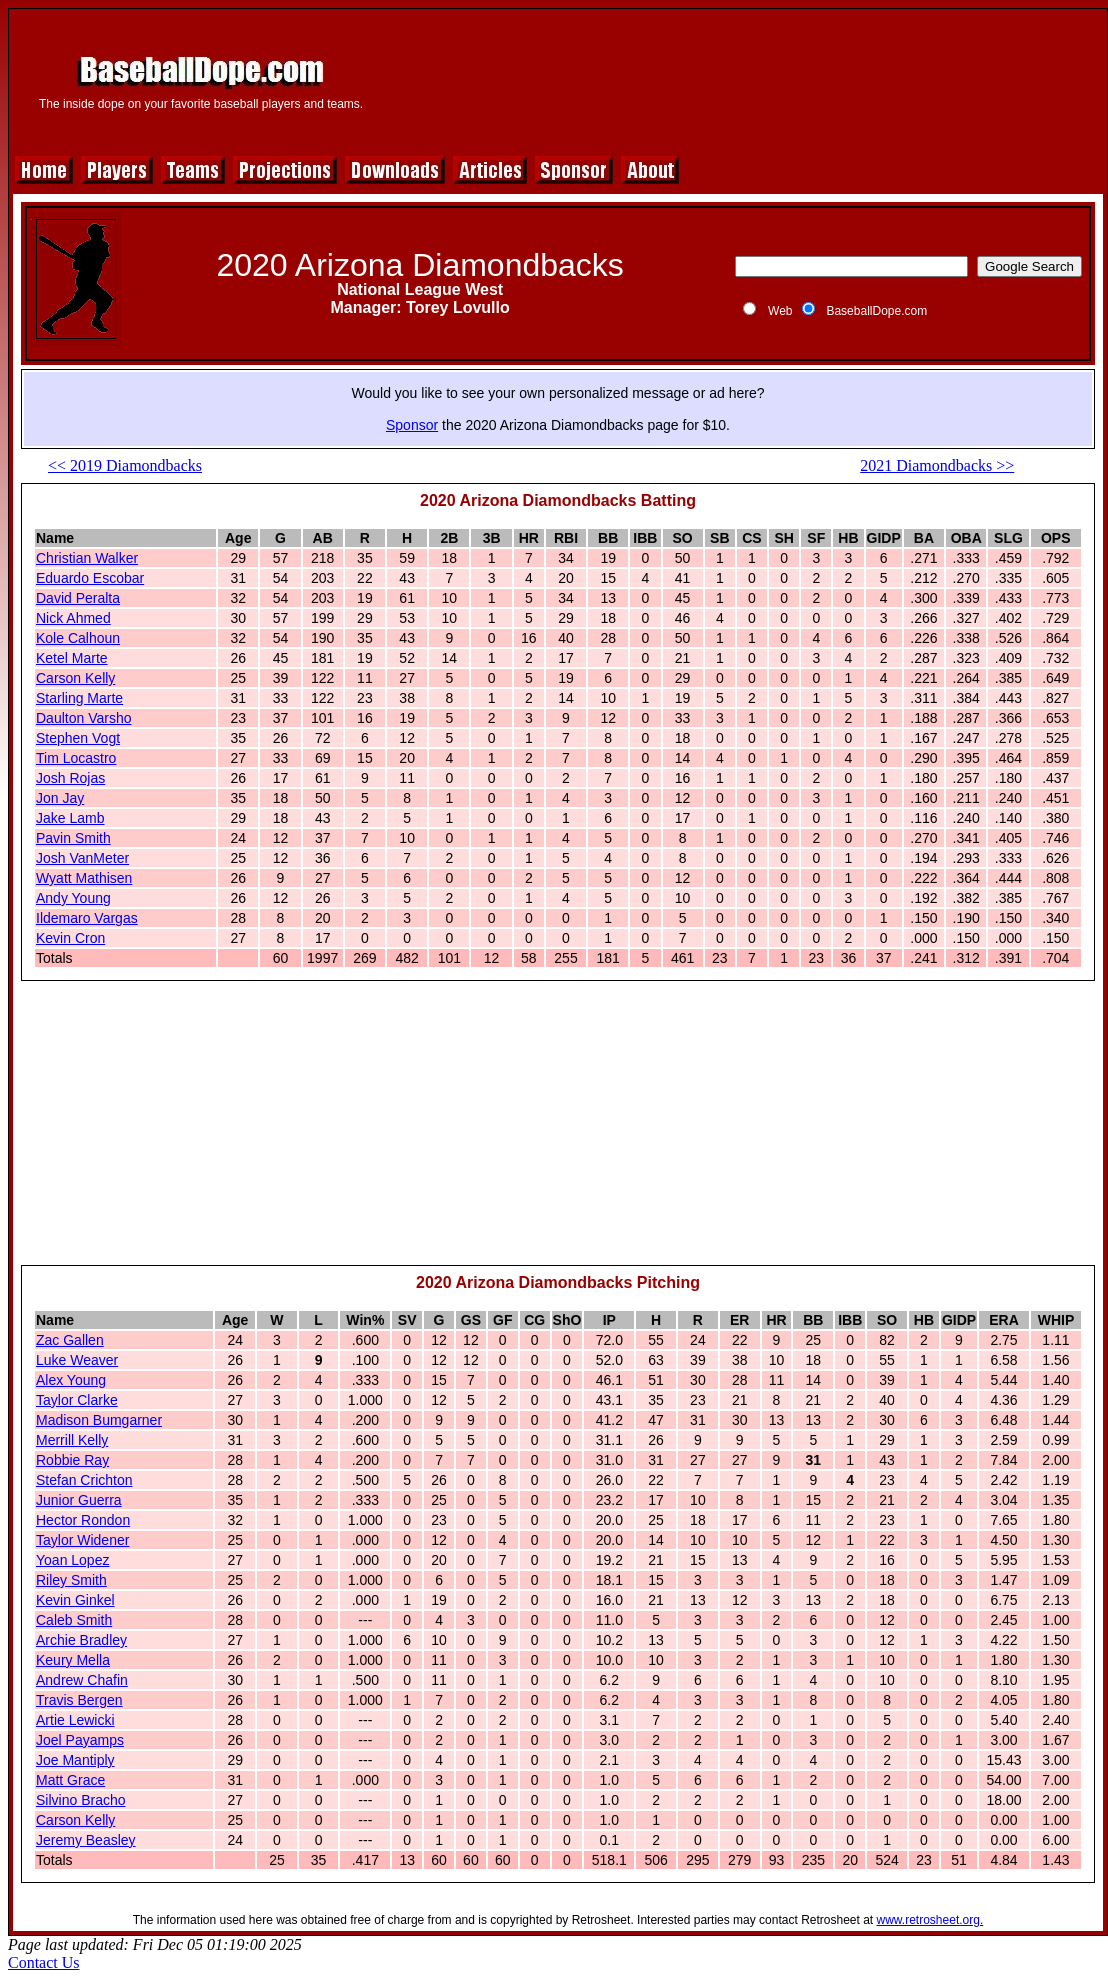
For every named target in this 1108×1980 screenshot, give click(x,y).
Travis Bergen (79, 1700)
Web (780, 311)
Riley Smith (71, 1580)
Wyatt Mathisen (84, 878)
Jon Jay (60, 798)
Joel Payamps (80, 1740)
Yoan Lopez (72, 1560)
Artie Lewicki (75, 1720)
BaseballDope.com (876, 311)
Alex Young (71, 1380)
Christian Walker (87, 558)
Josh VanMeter (82, 858)
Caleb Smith (74, 1620)
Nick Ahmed (73, 618)
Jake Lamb (70, 818)
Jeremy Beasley (86, 1840)
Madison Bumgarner (99, 1420)
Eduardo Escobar (90, 578)
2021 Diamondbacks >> (937, 465)
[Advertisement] (744, 79)
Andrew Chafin (82, 1680)
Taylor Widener (82, 1540)
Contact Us (44, 1962)
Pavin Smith (73, 838)
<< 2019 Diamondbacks (125, 465)
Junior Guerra (79, 1500)
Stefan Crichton (84, 1480)
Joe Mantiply (75, 1760)
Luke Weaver (77, 1360)
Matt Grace (70, 1780)
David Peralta (78, 598)
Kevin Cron (70, 938)
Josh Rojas (70, 778)
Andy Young (73, 898)
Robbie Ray (72, 1460)
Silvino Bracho (81, 1800)
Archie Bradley (81, 1640)
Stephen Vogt (78, 738)
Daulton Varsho (83, 718)
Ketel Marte (72, 658)
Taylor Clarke (77, 1400)
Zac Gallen (70, 1340)
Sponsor (412, 425)
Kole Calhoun (78, 638)
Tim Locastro (76, 758)
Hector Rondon (83, 1520)
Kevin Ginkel (75, 1600)
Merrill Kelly (72, 1440)
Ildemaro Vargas (87, 918)
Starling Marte (79, 698)
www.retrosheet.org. (930, 1920)
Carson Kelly (75, 678)
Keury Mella (73, 1660)
